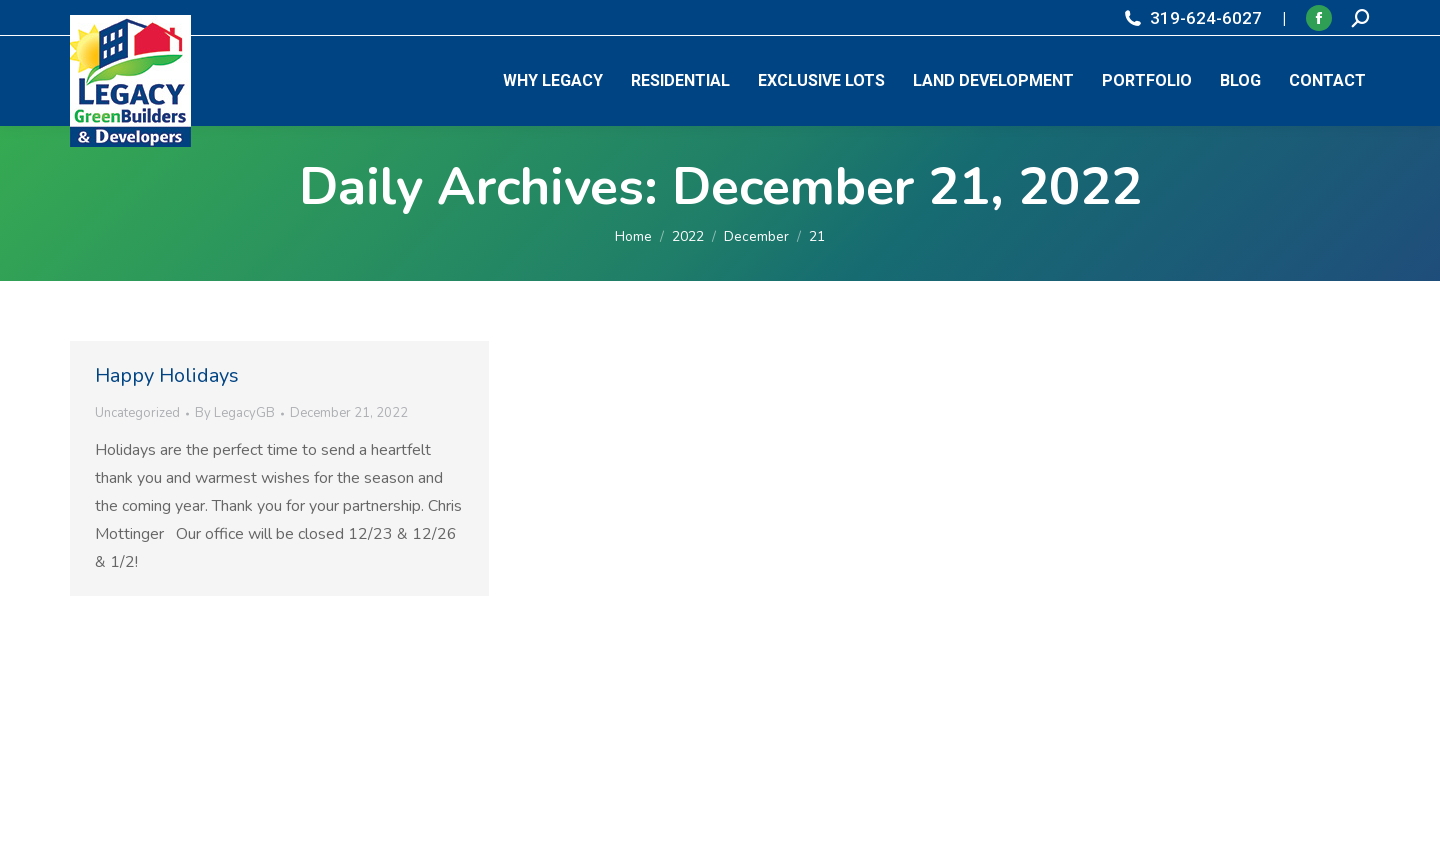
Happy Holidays (167, 375)
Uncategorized (137, 413)
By (235, 413)
